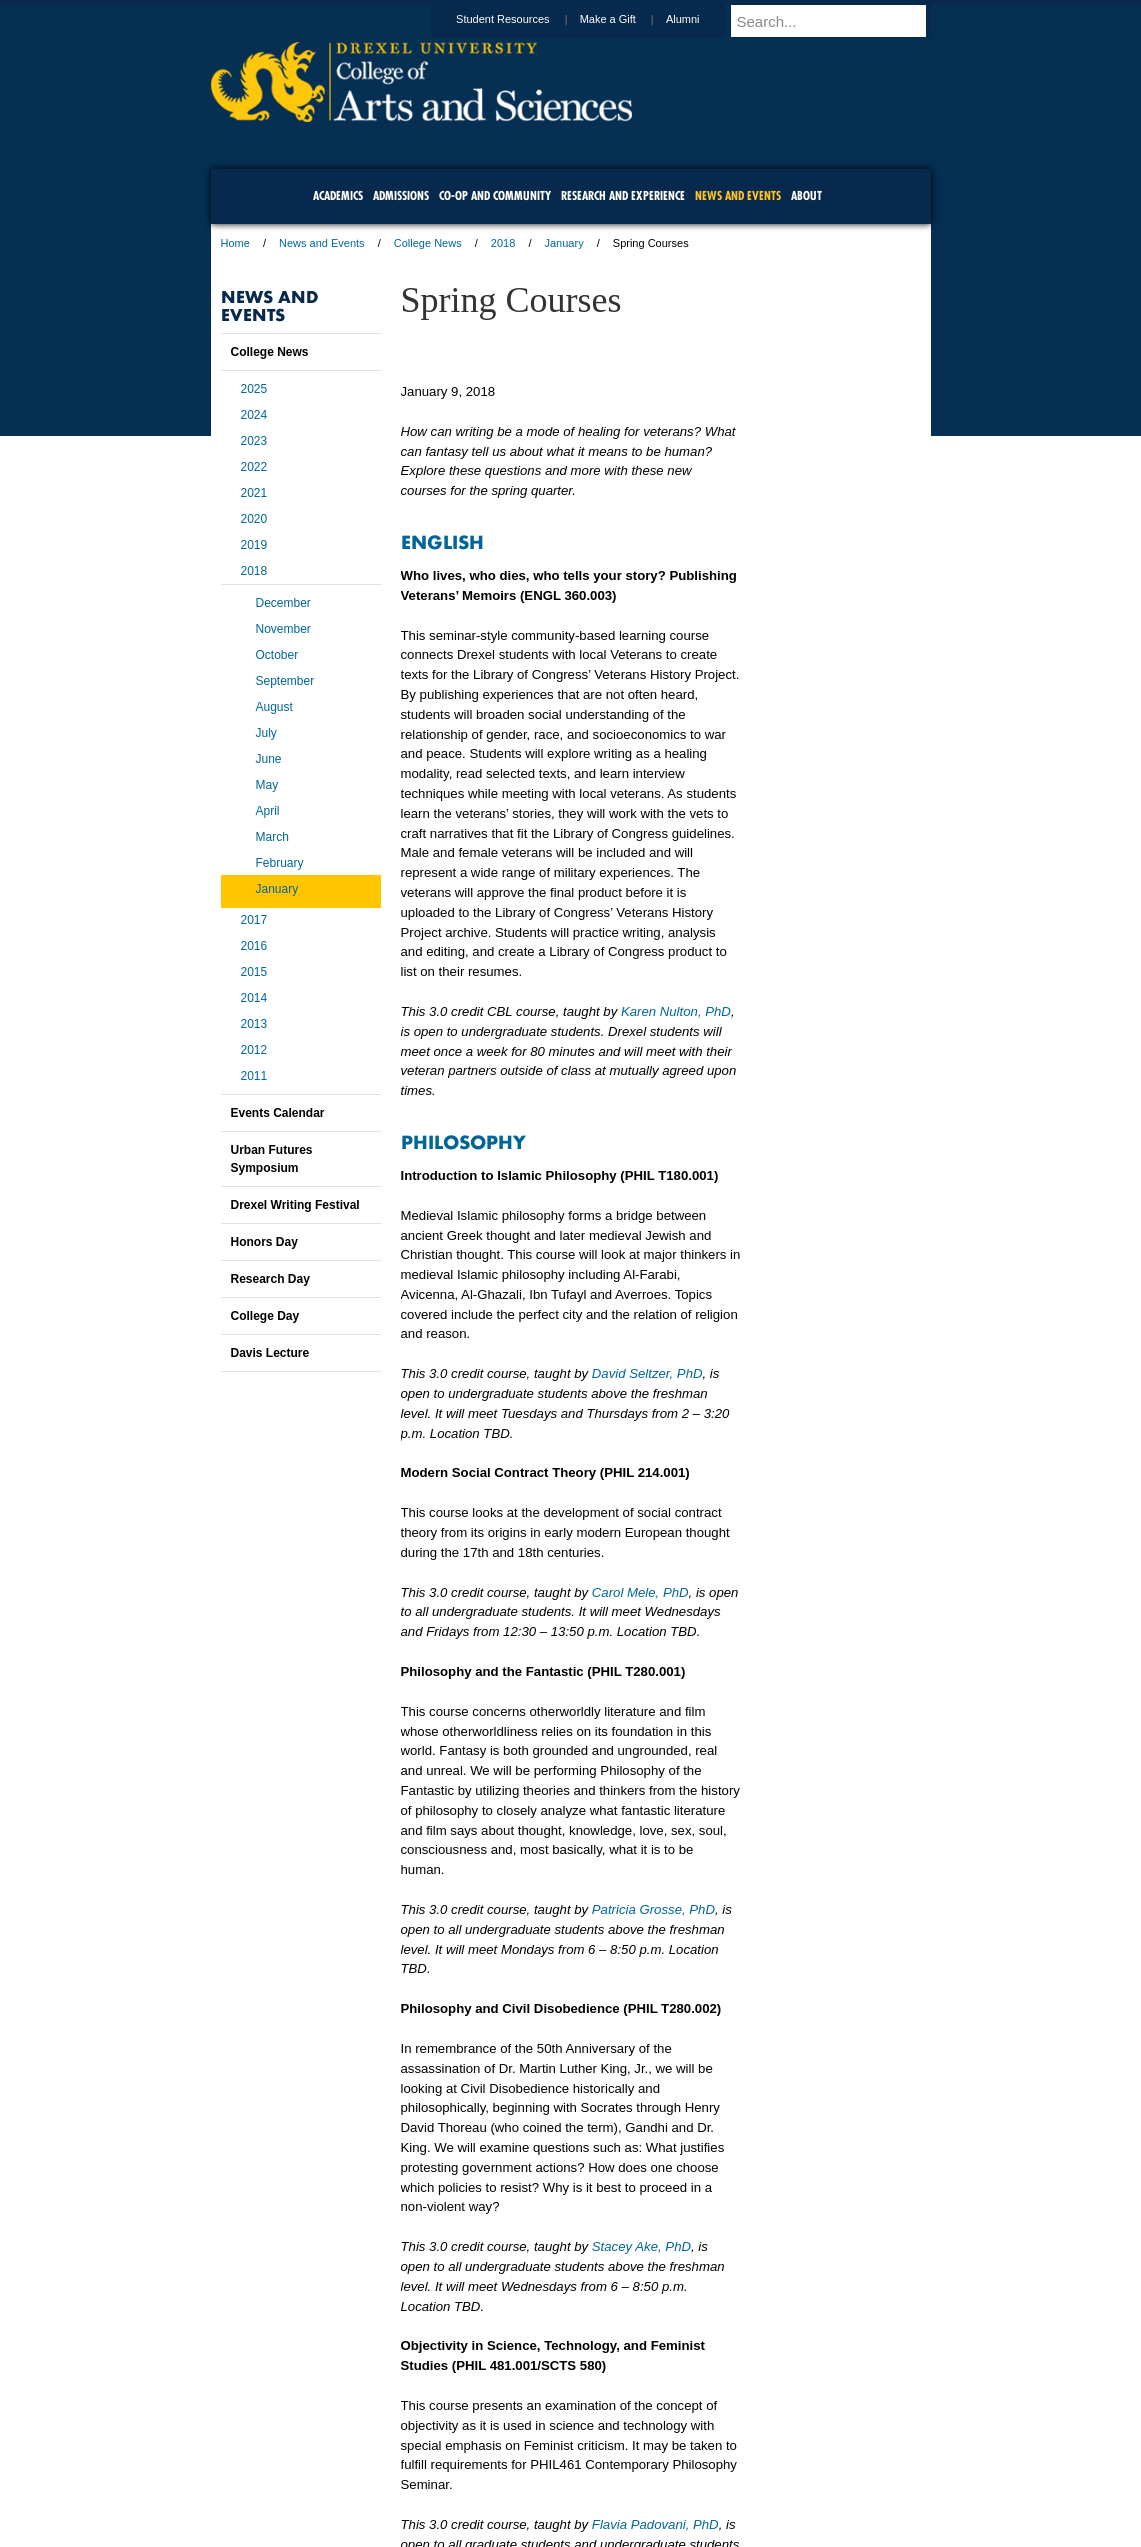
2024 (254, 415)
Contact (636, 2477)
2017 (254, 920)
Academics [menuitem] (338, 195)
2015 (254, 972)
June (269, 759)
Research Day (270, 1279)
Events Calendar (278, 1113)
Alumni (702, 19)
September (285, 681)
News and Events (322, 243)
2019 (254, 545)
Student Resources (522, 19)
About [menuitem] (806, 195)
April (268, 811)
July (266, 733)
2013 (254, 1024)
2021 (254, 493)
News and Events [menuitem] (738, 195)
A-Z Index (372, 2477)
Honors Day (264, 1242)
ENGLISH (442, 541)
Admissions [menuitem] (401, 195)
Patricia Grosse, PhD (653, 1909)
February (280, 863)
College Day (265, 1316)
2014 (254, 998)
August (274, 707)
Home (235, 243)
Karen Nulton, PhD (676, 1011)
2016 (254, 946)
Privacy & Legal (564, 2477)
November (283, 629)
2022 (254, 467)
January (564, 243)
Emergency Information (554, 2497)
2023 (254, 441)
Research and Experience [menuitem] (623, 195)
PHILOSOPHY (463, 1141)
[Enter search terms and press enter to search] (840, 21)
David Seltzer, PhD (647, 1373)
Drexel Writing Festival (295, 1205)
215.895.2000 (744, 2531)
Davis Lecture (270, 1353)
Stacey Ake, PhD (641, 2246)
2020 (254, 519)
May (267, 785)
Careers (492, 2477)
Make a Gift (627, 19)
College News (428, 243)
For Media (435, 2477)
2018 (503, 243)
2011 (254, 1076)
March (272, 837)
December (283, 603)
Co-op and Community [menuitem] (495, 195)
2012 (254, 1050)
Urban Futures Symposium (272, 1159)
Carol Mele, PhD (640, 1592)
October (277, 655)
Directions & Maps (713, 2477)
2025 (254, 389)
